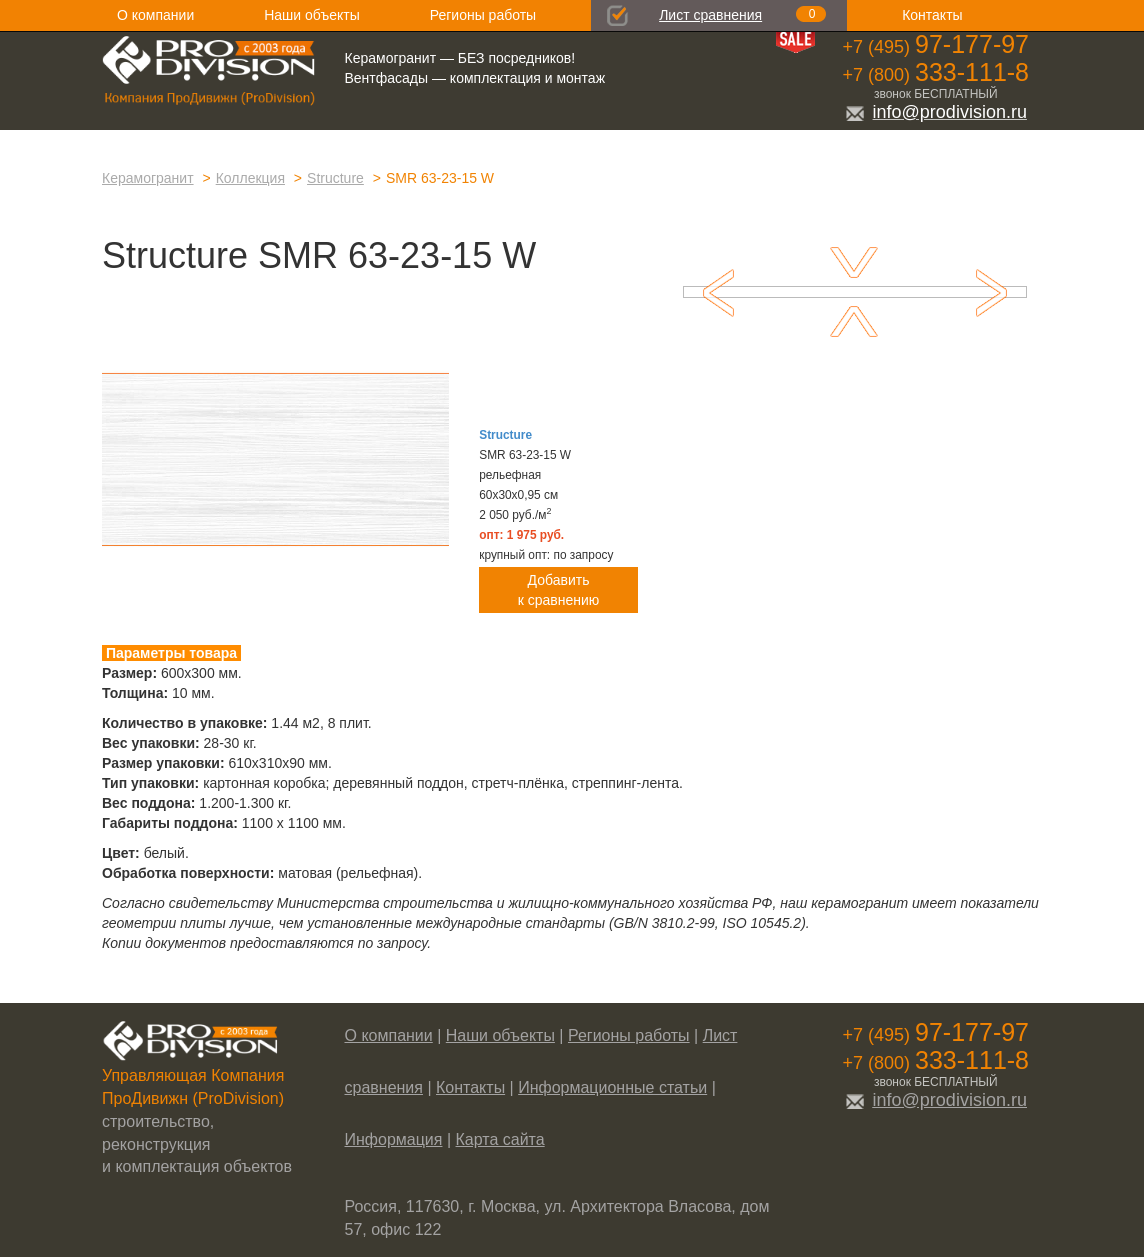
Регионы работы (483, 15)
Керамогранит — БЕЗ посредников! (460, 58)
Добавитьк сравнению (559, 590)
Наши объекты (311, 15)
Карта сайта (500, 1139)
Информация (394, 1139)
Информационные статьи (612, 1087)
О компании (155, 15)
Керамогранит (148, 178)
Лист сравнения (710, 15)
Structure (335, 178)
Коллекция (250, 178)
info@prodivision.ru (936, 112)
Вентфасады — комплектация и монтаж (475, 78)
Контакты (932, 15)
